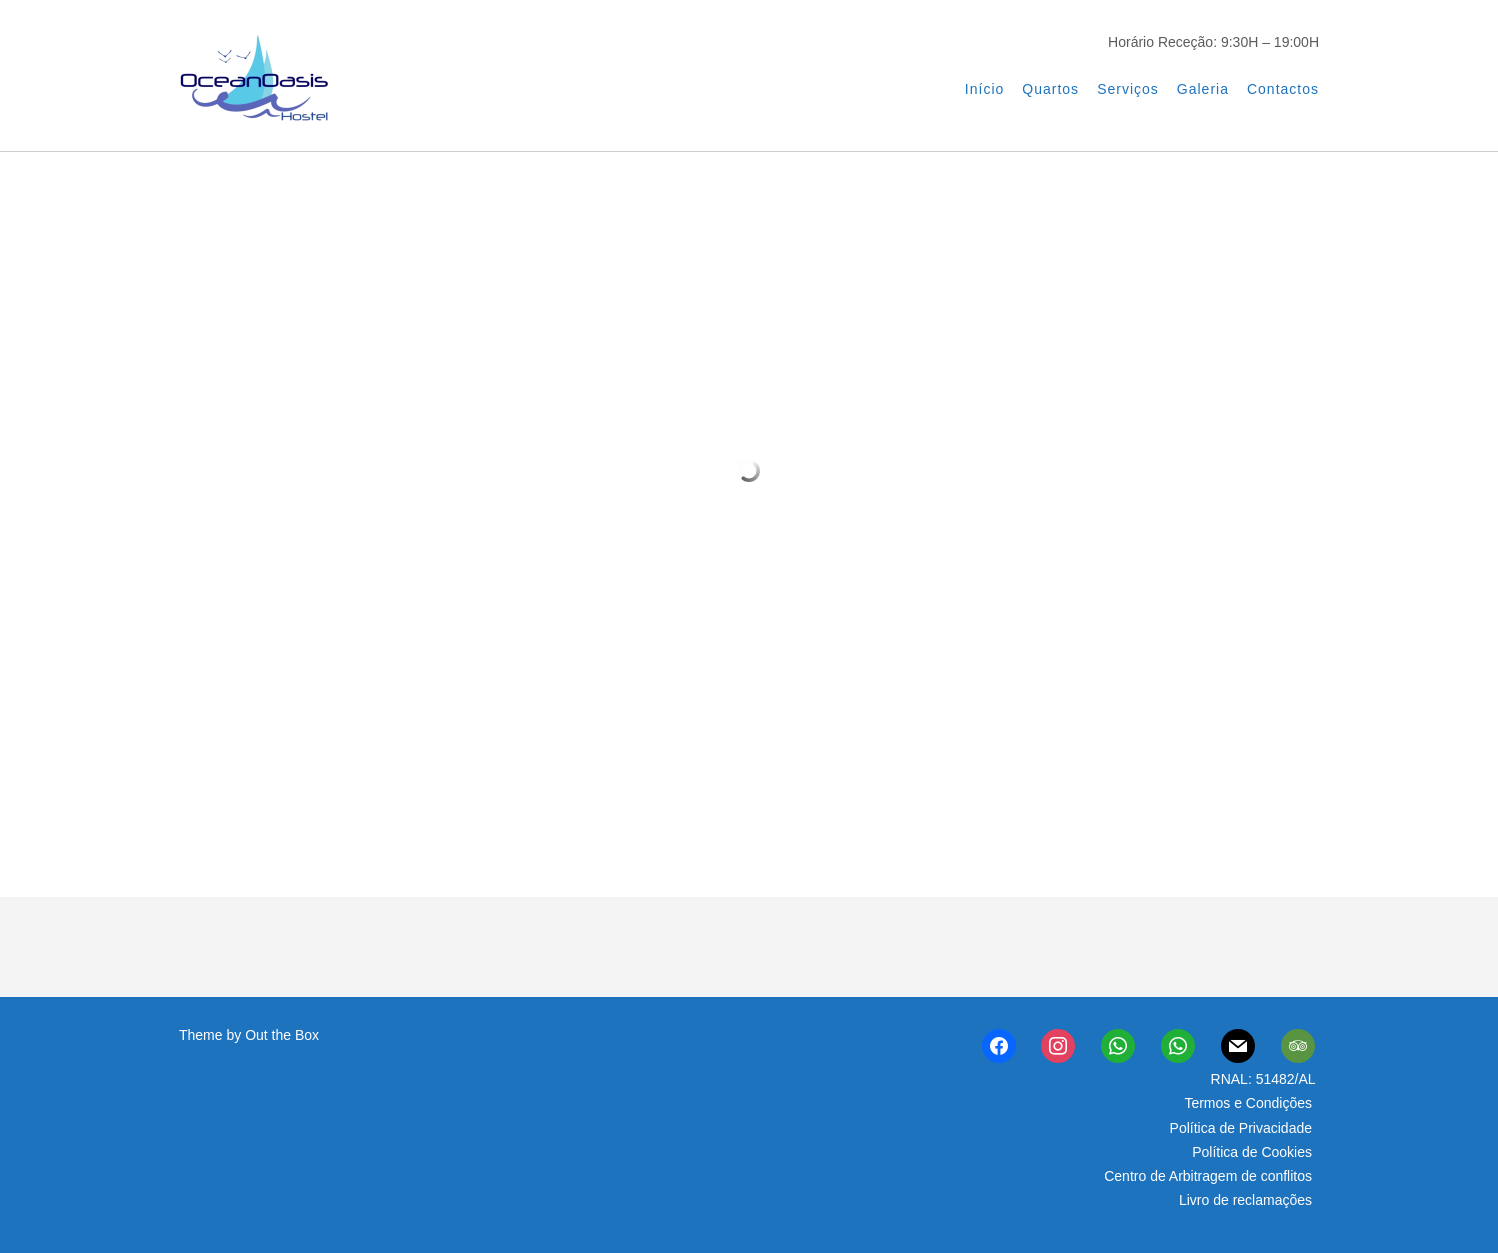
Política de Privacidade (1241, 1128)
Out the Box (282, 1035)
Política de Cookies (1252, 1152)
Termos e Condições (1248, 1103)
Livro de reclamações (1245, 1200)
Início (984, 89)
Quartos (1050, 89)
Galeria (1203, 89)
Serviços (1128, 89)
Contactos (1283, 89)
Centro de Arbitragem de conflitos (1208, 1176)
